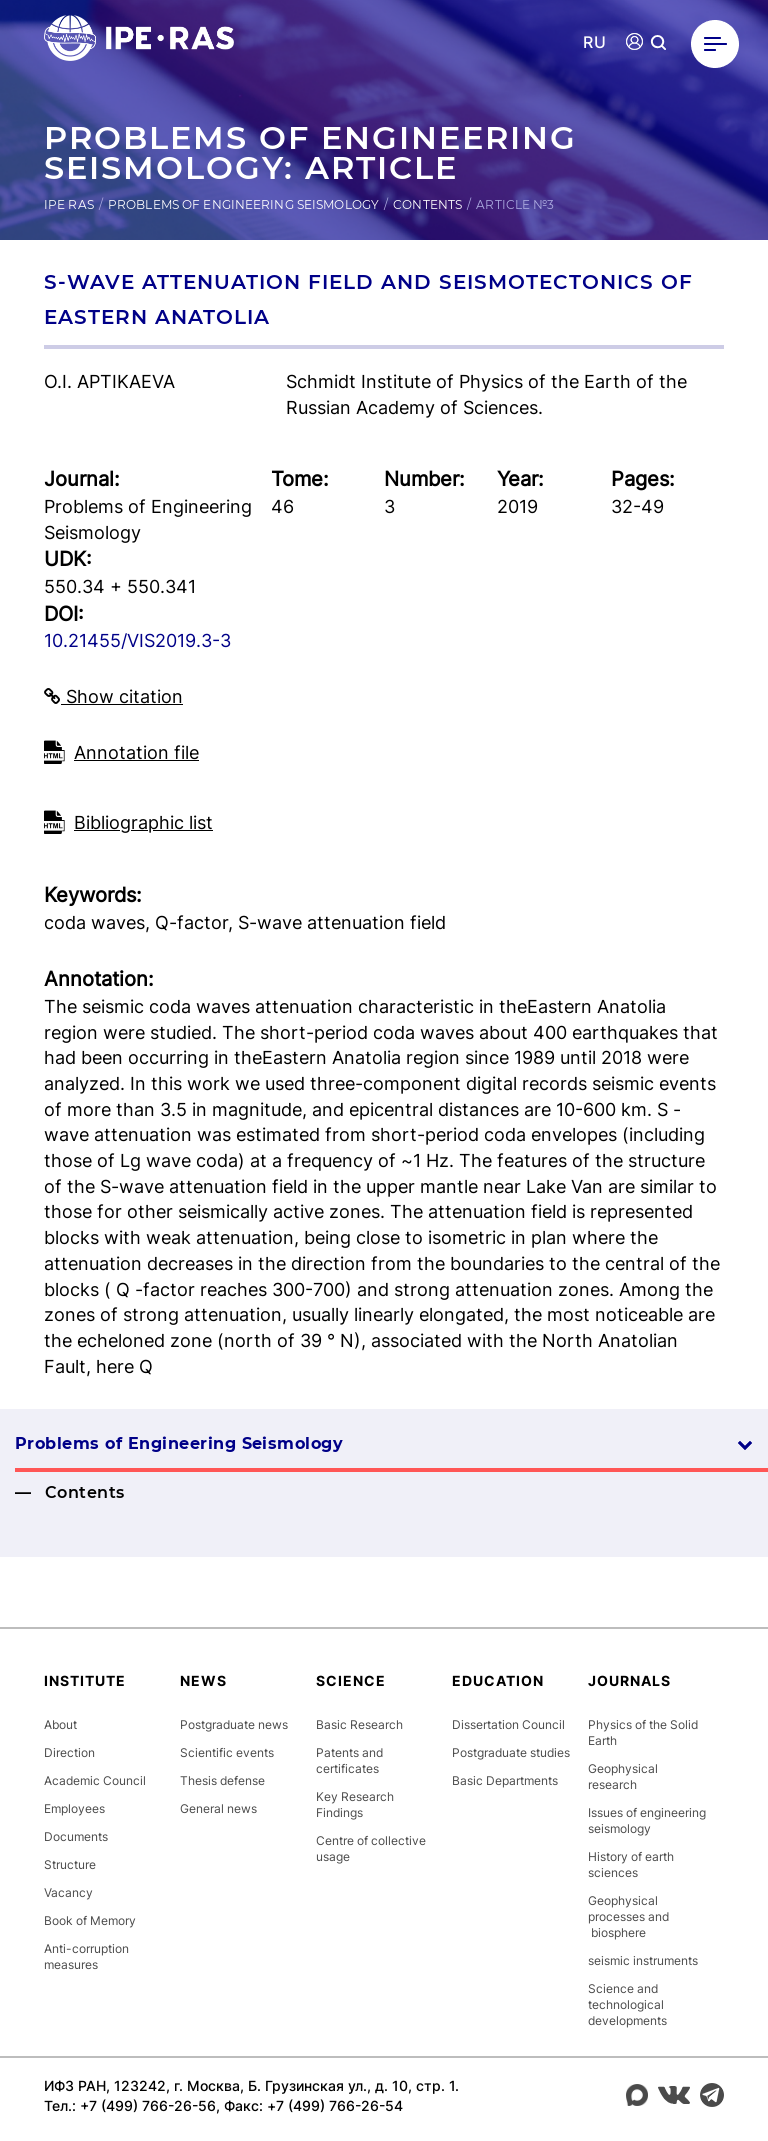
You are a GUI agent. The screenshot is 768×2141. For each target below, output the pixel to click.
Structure (70, 1864)
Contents (427, 204)
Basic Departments (505, 1780)
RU (594, 42)
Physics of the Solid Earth (643, 1732)
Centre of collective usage (371, 1848)
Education (498, 1680)
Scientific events (227, 1752)
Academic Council (95, 1780)
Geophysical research (623, 1776)
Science (351, 1680)
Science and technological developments (627, 2004)
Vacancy (68, 1892)
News (203, 1680)
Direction (69, 1752)
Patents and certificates (349, 1760)
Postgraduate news (234, 1724)
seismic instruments (643, 1960)
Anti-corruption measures (86, 1956)
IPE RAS (69, 204)
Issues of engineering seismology (647, 1820)
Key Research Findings (355, 1804)
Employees (74, 1808)
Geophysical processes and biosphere (628, 1916)
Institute (85, 1680)
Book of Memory (90, 1920)
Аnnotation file (136, 752)
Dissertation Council (508, 1724)
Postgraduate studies (511, 1752)
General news (218, 1808)
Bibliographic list (143, 822)
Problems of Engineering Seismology (243, 204)
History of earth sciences (631, 1864)
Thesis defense (222, 1780)
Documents (76, 1836)
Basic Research (359, 1724)
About (60, 1724)
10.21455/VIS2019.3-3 (137, 640)
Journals (629, 1680)
